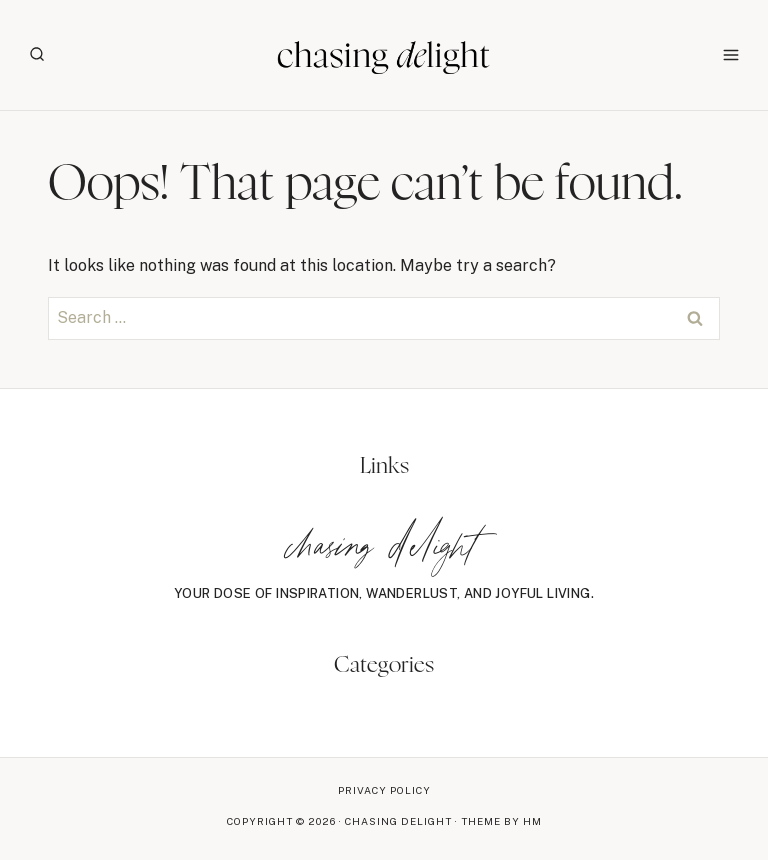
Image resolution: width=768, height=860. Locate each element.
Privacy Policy (384, 790)
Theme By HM (501, 821)
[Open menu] (730, 54)
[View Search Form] (37, 55)
